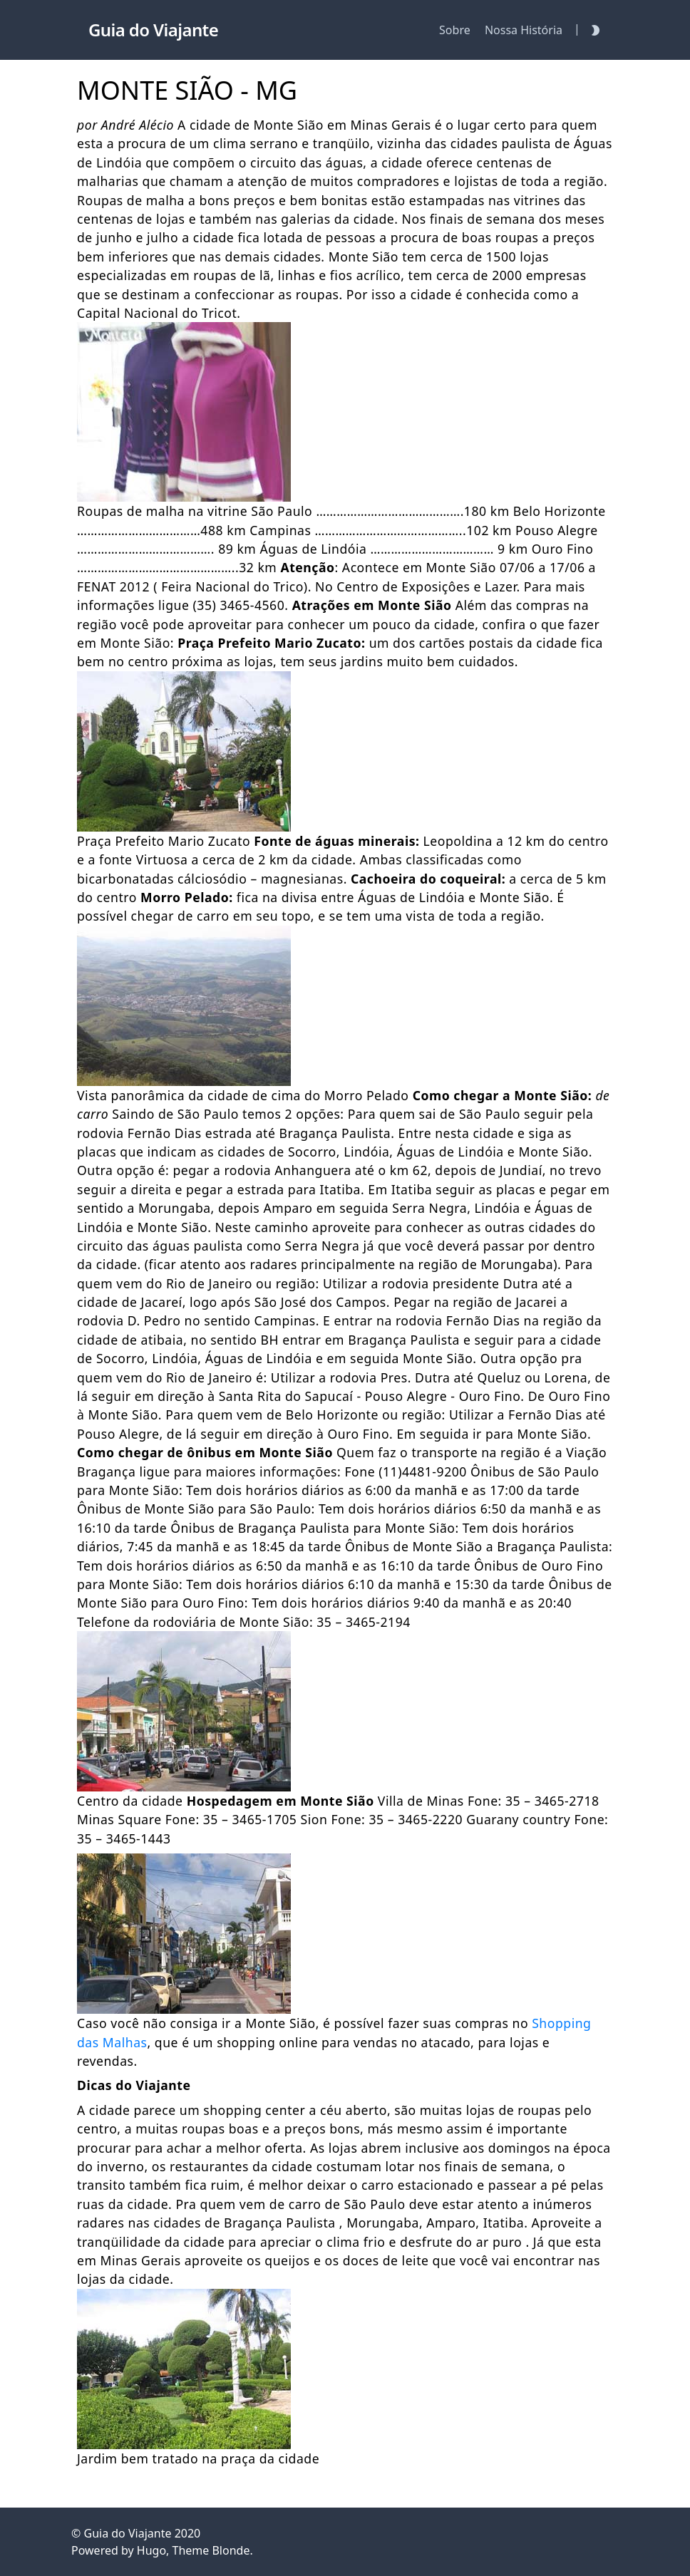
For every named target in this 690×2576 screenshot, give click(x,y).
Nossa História (523, 30)
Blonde (230, 2550)
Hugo (151, 2550)
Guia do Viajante (127, 2533)
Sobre (454, 30)
